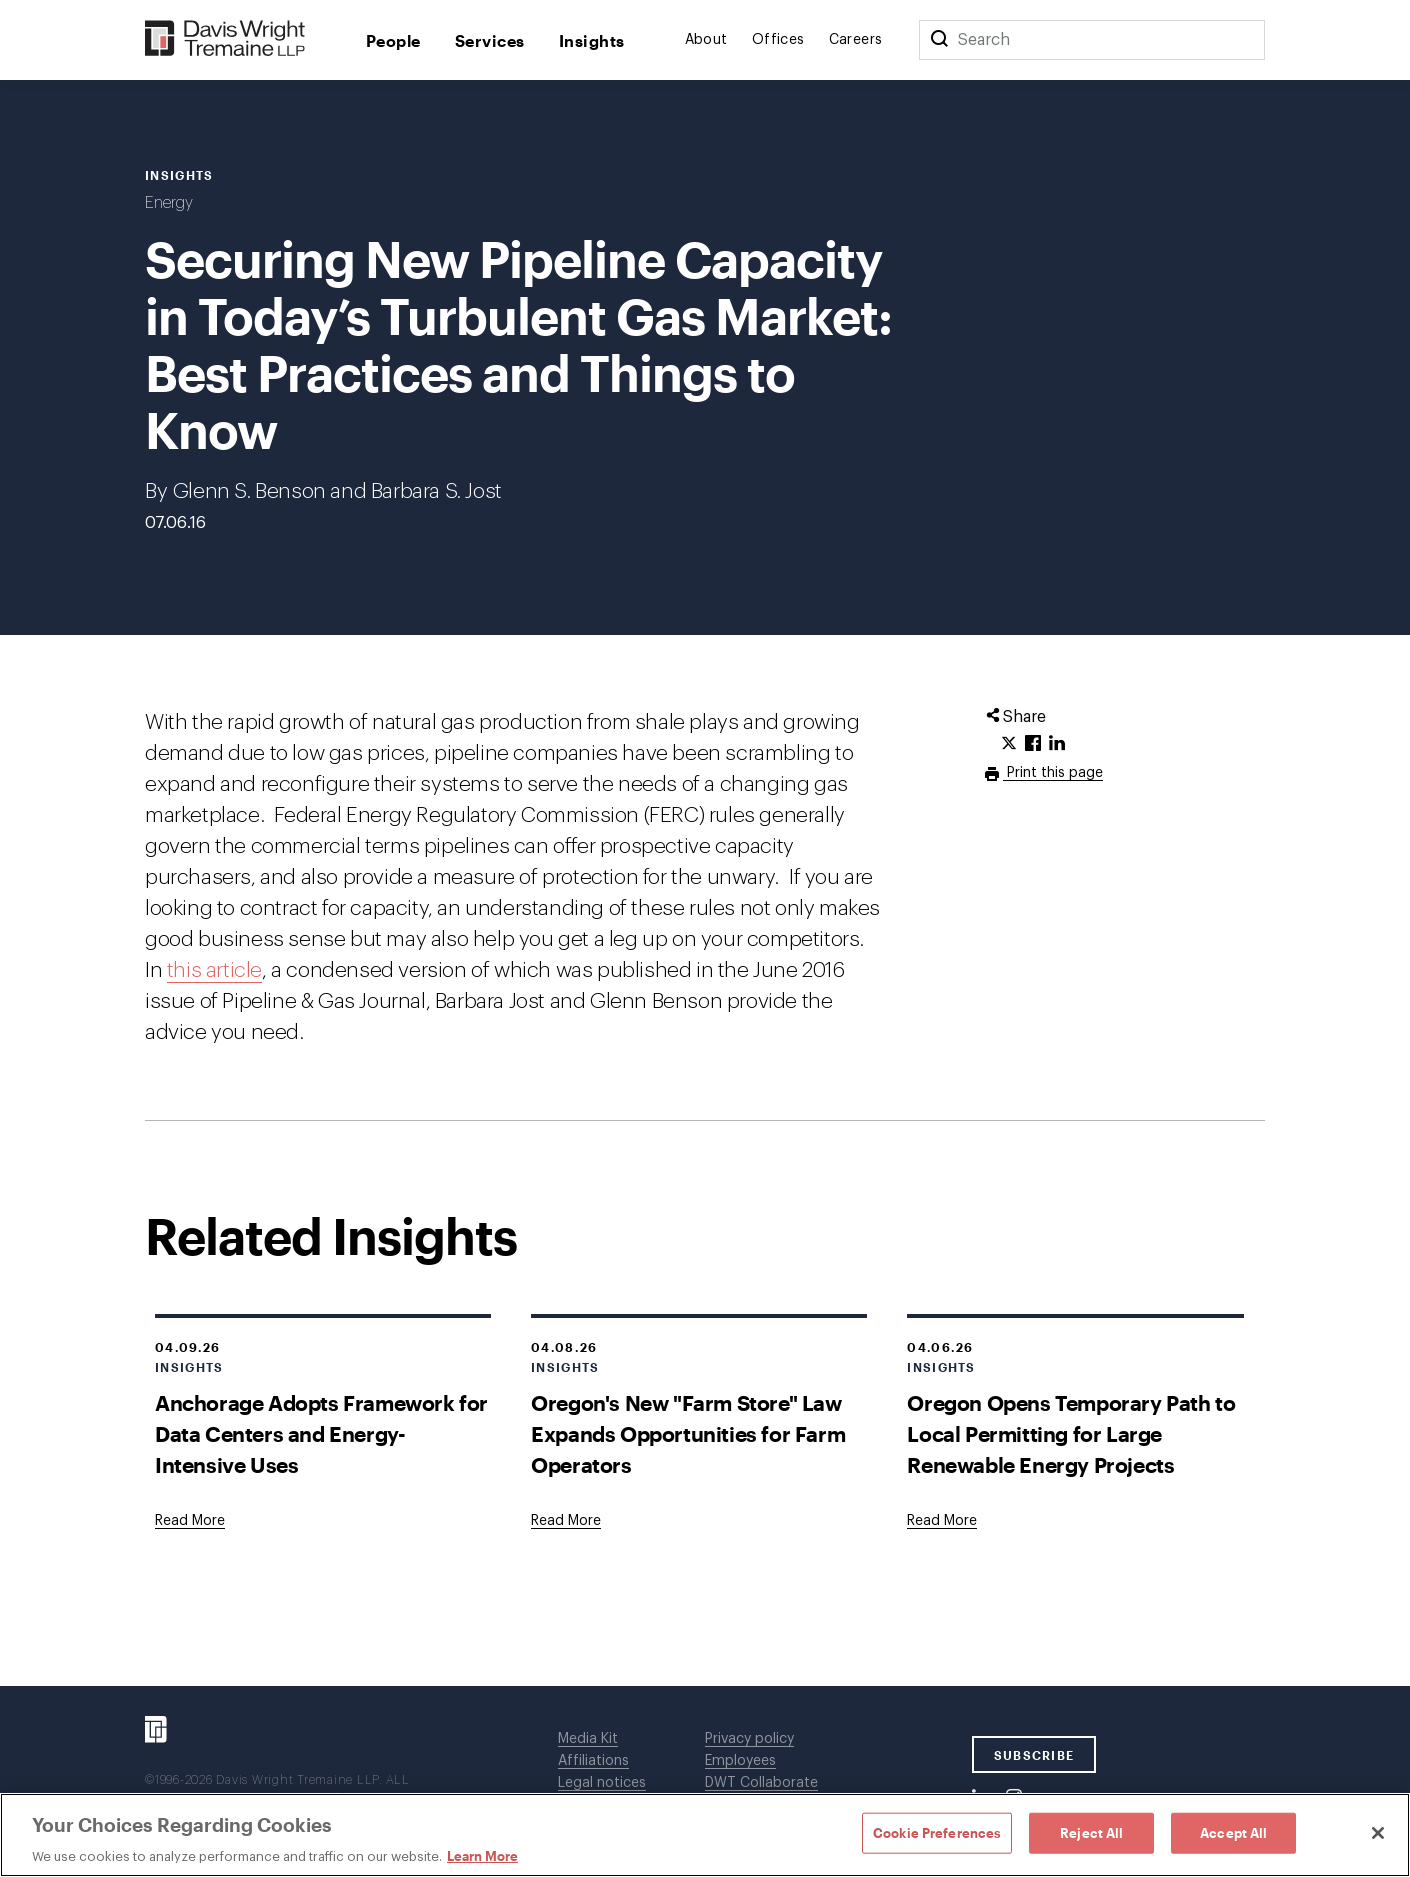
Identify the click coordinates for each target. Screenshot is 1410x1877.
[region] (705, 1835)
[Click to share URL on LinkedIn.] (1057, 744)
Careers (856, 40)
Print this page (1053, 773)
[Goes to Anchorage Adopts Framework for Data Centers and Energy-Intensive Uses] (190, 1521)
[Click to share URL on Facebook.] (1033, 744)
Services (490, 40)
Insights (592, 40)
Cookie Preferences (937, 1832)
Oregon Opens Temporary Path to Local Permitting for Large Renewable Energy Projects (1071, 1433)
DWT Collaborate (761, 1783)
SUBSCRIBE (1034, 1755)
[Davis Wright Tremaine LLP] (225, 39)
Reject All (1091, 1832)
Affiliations (593, 1761)
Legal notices (602, 1783)
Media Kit (588, 1739)
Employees (740, 1761)
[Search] (939, 40)
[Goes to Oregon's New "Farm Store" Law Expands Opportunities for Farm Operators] (566, 1521)
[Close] (1378, 1833)
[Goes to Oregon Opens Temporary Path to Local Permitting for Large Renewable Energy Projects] (942, 1521)
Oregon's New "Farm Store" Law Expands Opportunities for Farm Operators (688, 1433)
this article (214, 970)
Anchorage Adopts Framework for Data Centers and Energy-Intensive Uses (321, 1433)
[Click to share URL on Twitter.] (1009, 744)
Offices (778, 40)
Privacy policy (749, 1739)
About (706, 40)
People (393, 40)
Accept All (1233, 1832)
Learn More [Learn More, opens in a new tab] (482, 1856)
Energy (169, 203)
